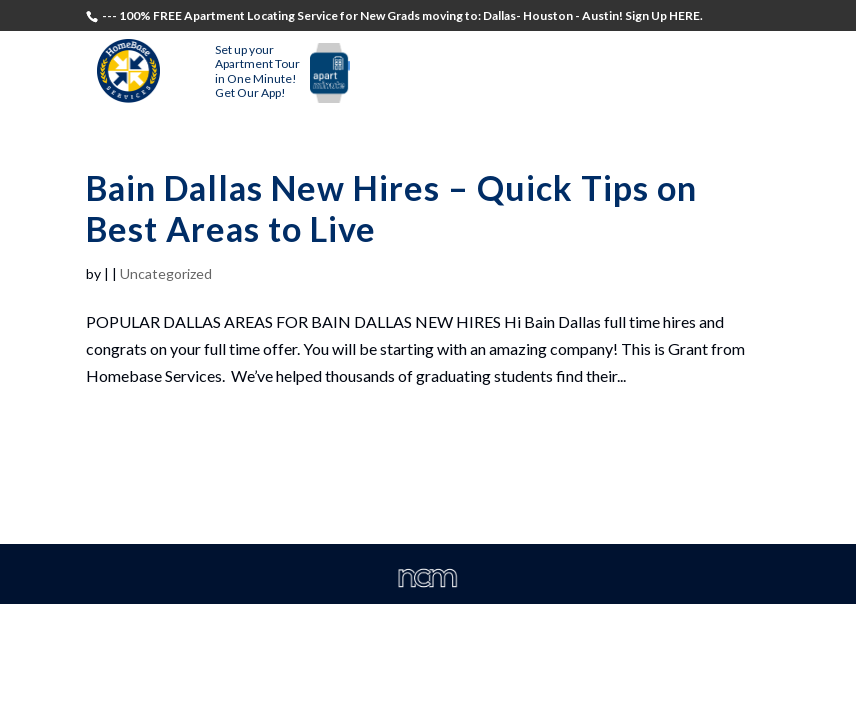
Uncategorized (166, 273)
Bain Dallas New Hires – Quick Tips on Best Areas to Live (391, 208)
